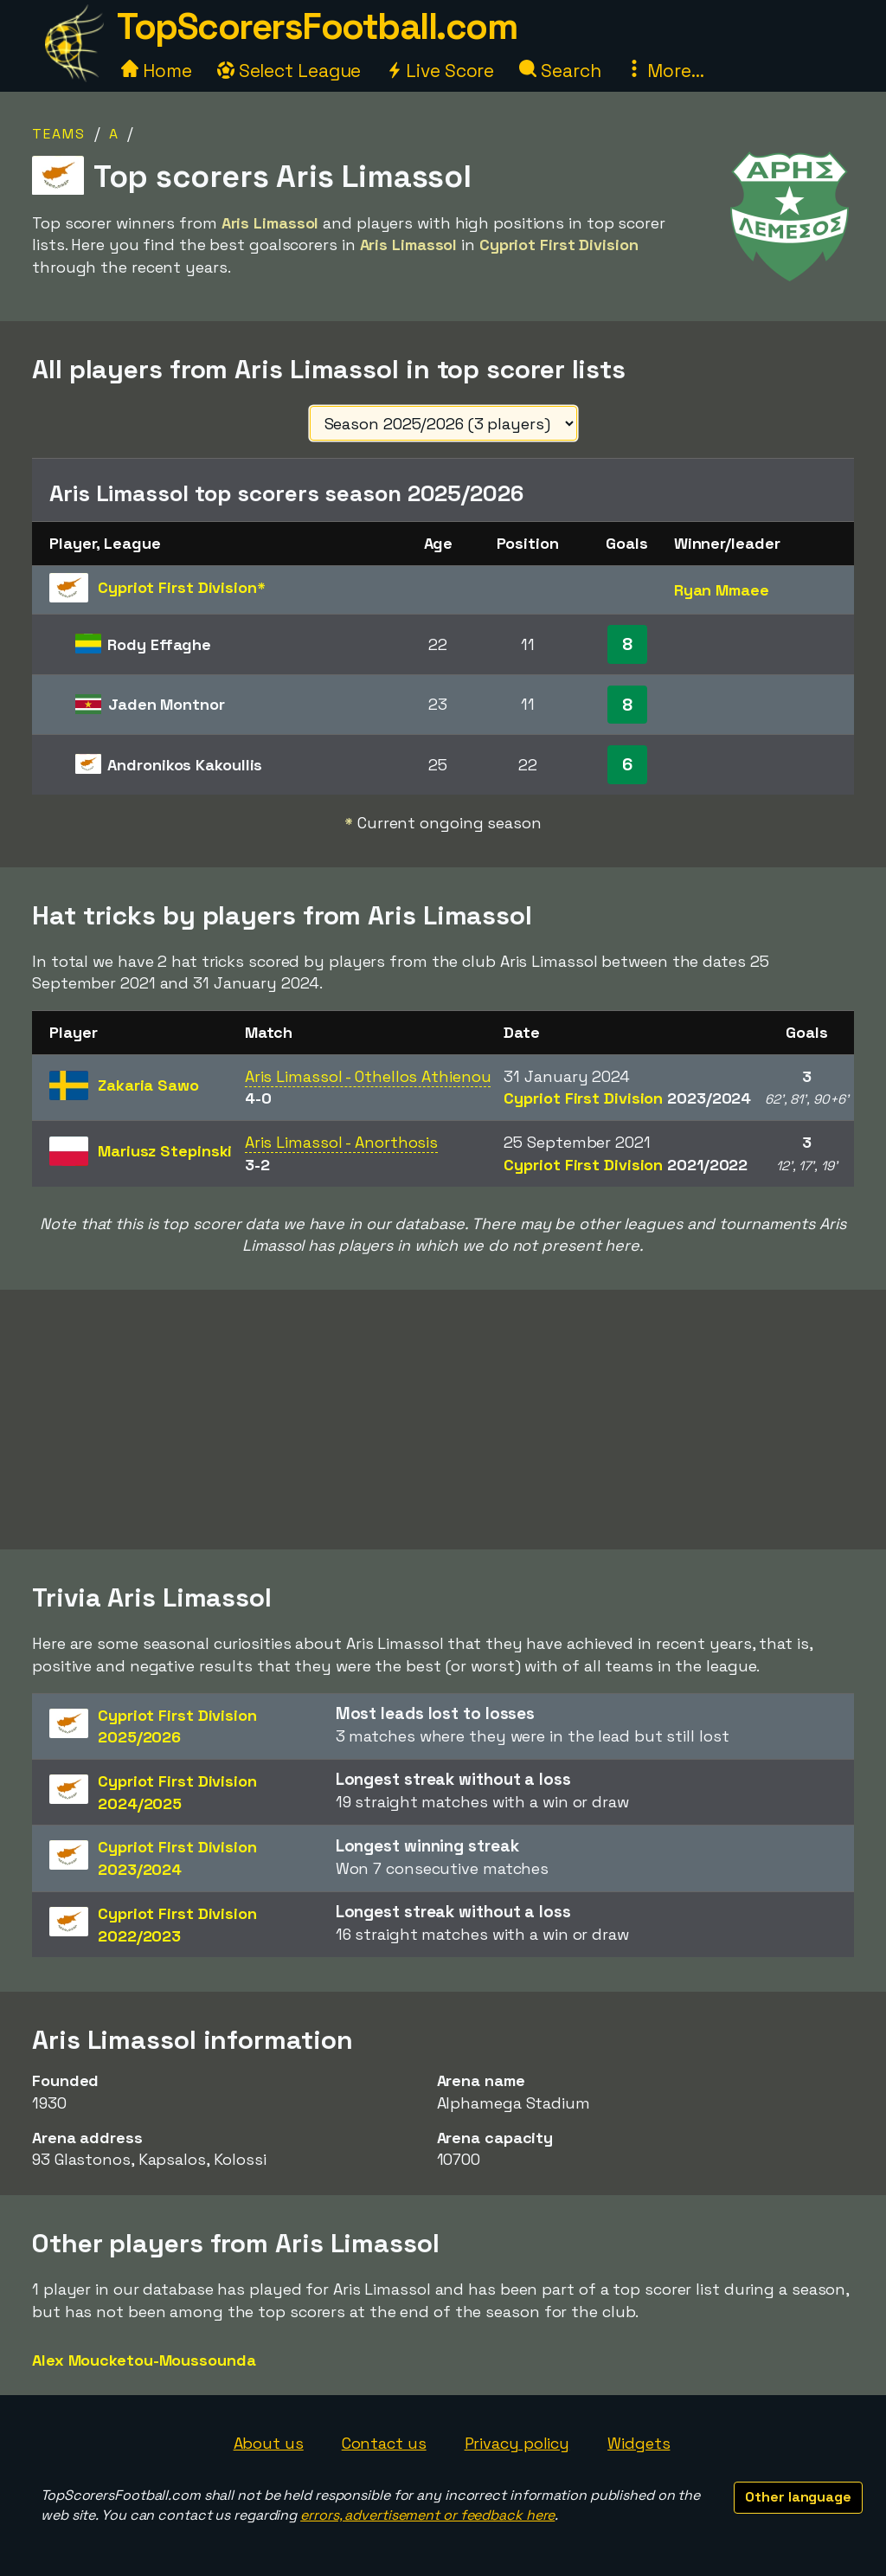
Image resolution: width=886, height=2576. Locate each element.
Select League (289, 70)
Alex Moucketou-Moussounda (144, 2360)
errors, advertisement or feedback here (427, 2515)
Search (559, 70)
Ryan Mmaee (721, 590)
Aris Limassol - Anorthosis (341, 1142)
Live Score (440, 70)
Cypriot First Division (627, 1098)
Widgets (638, 2443)
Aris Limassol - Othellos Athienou (368, 1076)
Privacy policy (517, 2443)
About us (269, 2443)
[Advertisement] (443, 1419)
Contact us (384, 2443)
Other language (798, 2497)
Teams (59, 134)
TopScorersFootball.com (317, 26)
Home (156, 70)
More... (664, 70)
